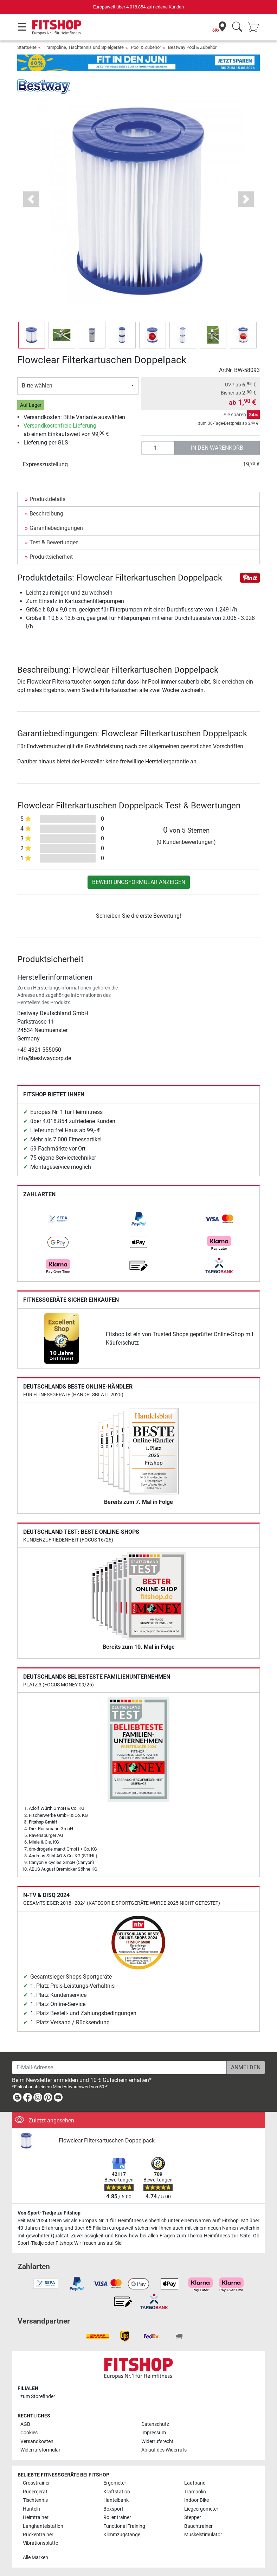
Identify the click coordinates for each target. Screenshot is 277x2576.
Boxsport (113, 2509)
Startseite (27, 47)
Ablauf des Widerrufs (164, 2450)
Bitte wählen (37, 385)
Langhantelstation (43, 2526)
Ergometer (114, 2483)
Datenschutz (155, 2424)
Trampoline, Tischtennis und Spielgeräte (84, 47)
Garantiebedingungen (56, 528)
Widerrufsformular (40, 2450)
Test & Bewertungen (54, 542)
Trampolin (195, 2492)
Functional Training (124, 2526)
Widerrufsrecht (157, 2441)
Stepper (192, 2517)
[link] (58, 1219)
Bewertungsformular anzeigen (138, 882)
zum (37, 2396)
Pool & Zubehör (146, 47)
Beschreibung (46, 513)
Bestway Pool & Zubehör (192, 47)
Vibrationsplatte (40, 2543)
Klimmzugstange (121, 2535)
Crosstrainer (36, 2483)
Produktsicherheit (51, 556)
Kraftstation (116, 2492)
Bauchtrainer (198, 2526)
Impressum (153, 2433)
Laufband (195, 2483)
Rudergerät (35, 2492)
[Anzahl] (158, 448)
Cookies (29, 2433)
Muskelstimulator (203, 2535)
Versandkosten (36, 2441)
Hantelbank (116, 2500)
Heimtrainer (36, 2517)
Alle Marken (35, 2558)
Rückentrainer (38, 2535)
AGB (25, 2424)
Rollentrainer (117, 2517)
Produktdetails (47, 499)
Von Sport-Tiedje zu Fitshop (49, 2213)
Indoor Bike (196, 2500)
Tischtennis (35, 2500)
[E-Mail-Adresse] (119, 2067)
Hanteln (31, 2509)
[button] (31, 199)
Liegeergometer (201, 2509)
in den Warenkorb (217, 447)
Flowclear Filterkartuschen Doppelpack (107, 2140)
